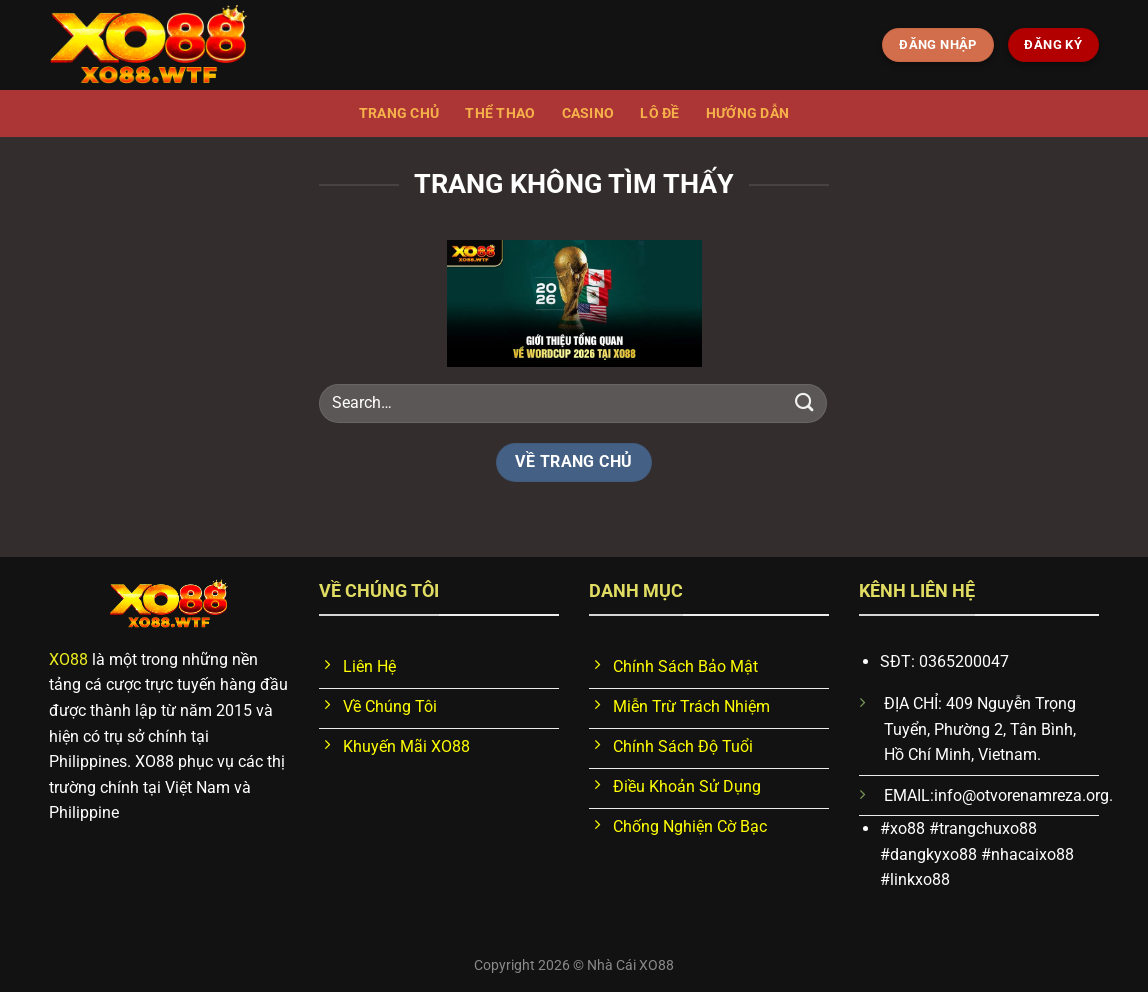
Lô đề (659, 113)
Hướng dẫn (748, 113)
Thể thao (500, 113)
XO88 (68, 659)
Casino (588, 113)
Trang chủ (399, 113)
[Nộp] (805, 402)
